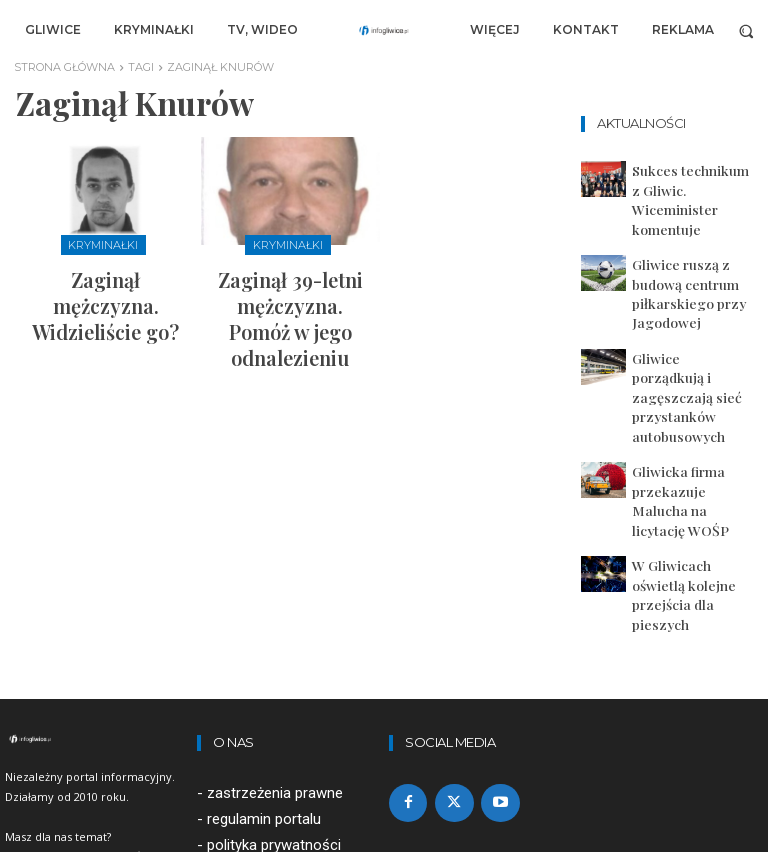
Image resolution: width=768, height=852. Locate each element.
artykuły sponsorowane (284, 686)
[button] (746, 30)
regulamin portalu (264, 634)
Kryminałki (103, 243)
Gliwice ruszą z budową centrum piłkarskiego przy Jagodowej (692, 240)
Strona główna (64, 67)
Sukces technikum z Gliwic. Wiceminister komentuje (679, 182)
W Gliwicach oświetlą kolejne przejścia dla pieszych (681, 428)
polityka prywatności (274, 660)
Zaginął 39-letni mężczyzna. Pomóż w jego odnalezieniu (290, 288)
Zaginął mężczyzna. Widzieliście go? (105, 280)
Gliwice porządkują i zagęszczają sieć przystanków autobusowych (679, 305)
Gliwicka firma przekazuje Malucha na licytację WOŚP (686, 370)
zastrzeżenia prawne (275, 608)
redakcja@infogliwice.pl (273, 765)
